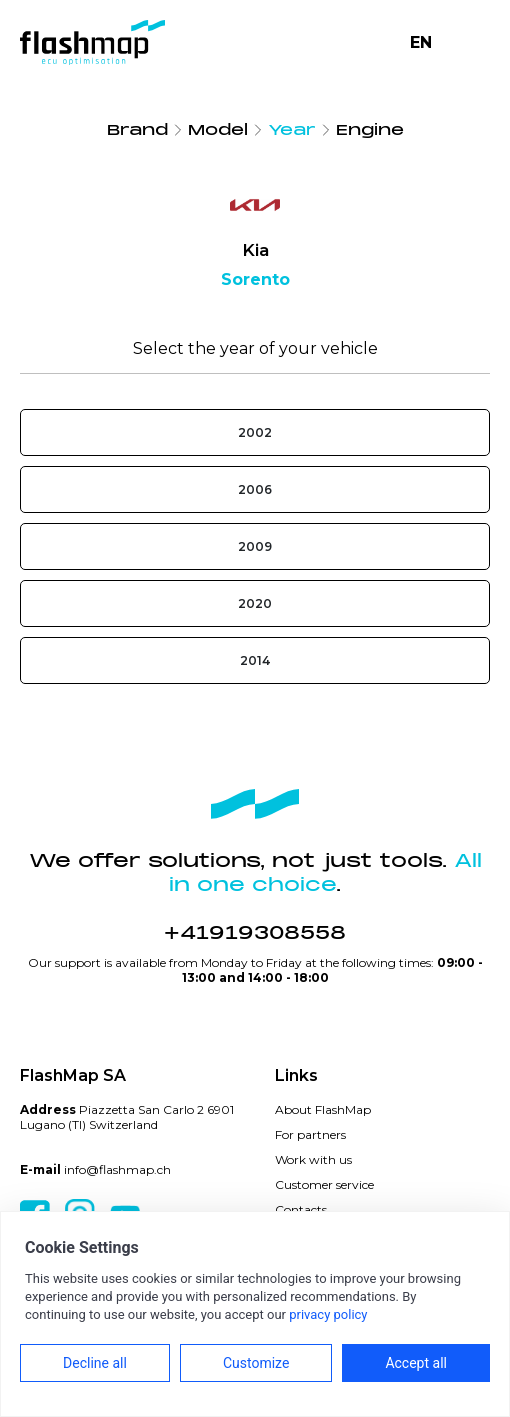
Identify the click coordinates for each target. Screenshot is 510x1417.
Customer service (324, 1184)
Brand (137, 130)
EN (421, 42)
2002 (255, 432)
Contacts (301, 1209)
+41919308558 (255, 933)
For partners (310, 1134)
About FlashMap (323, 1109)
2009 (255, 546)
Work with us (313, 1159)
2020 (255, 603)
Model (218, 130)
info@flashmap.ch (117, 1169)
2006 (255, 489)
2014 (255, 660)
